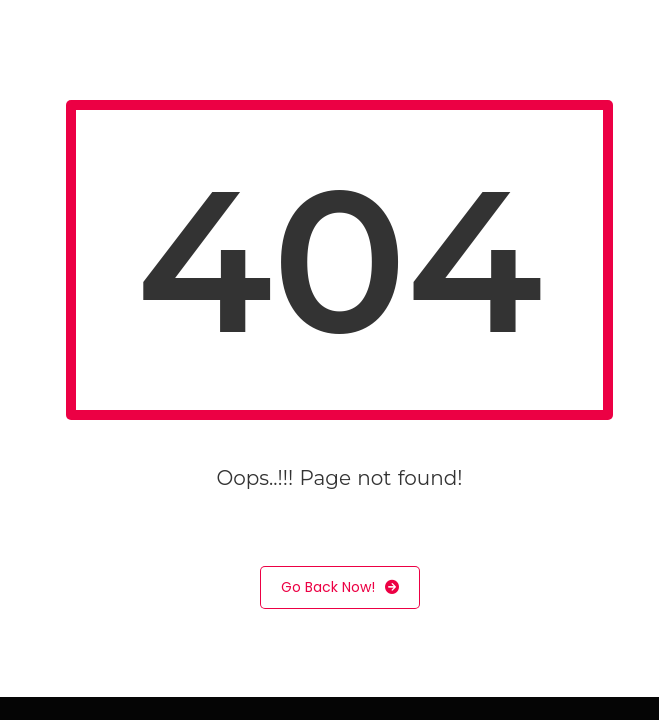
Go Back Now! (340, 587)
